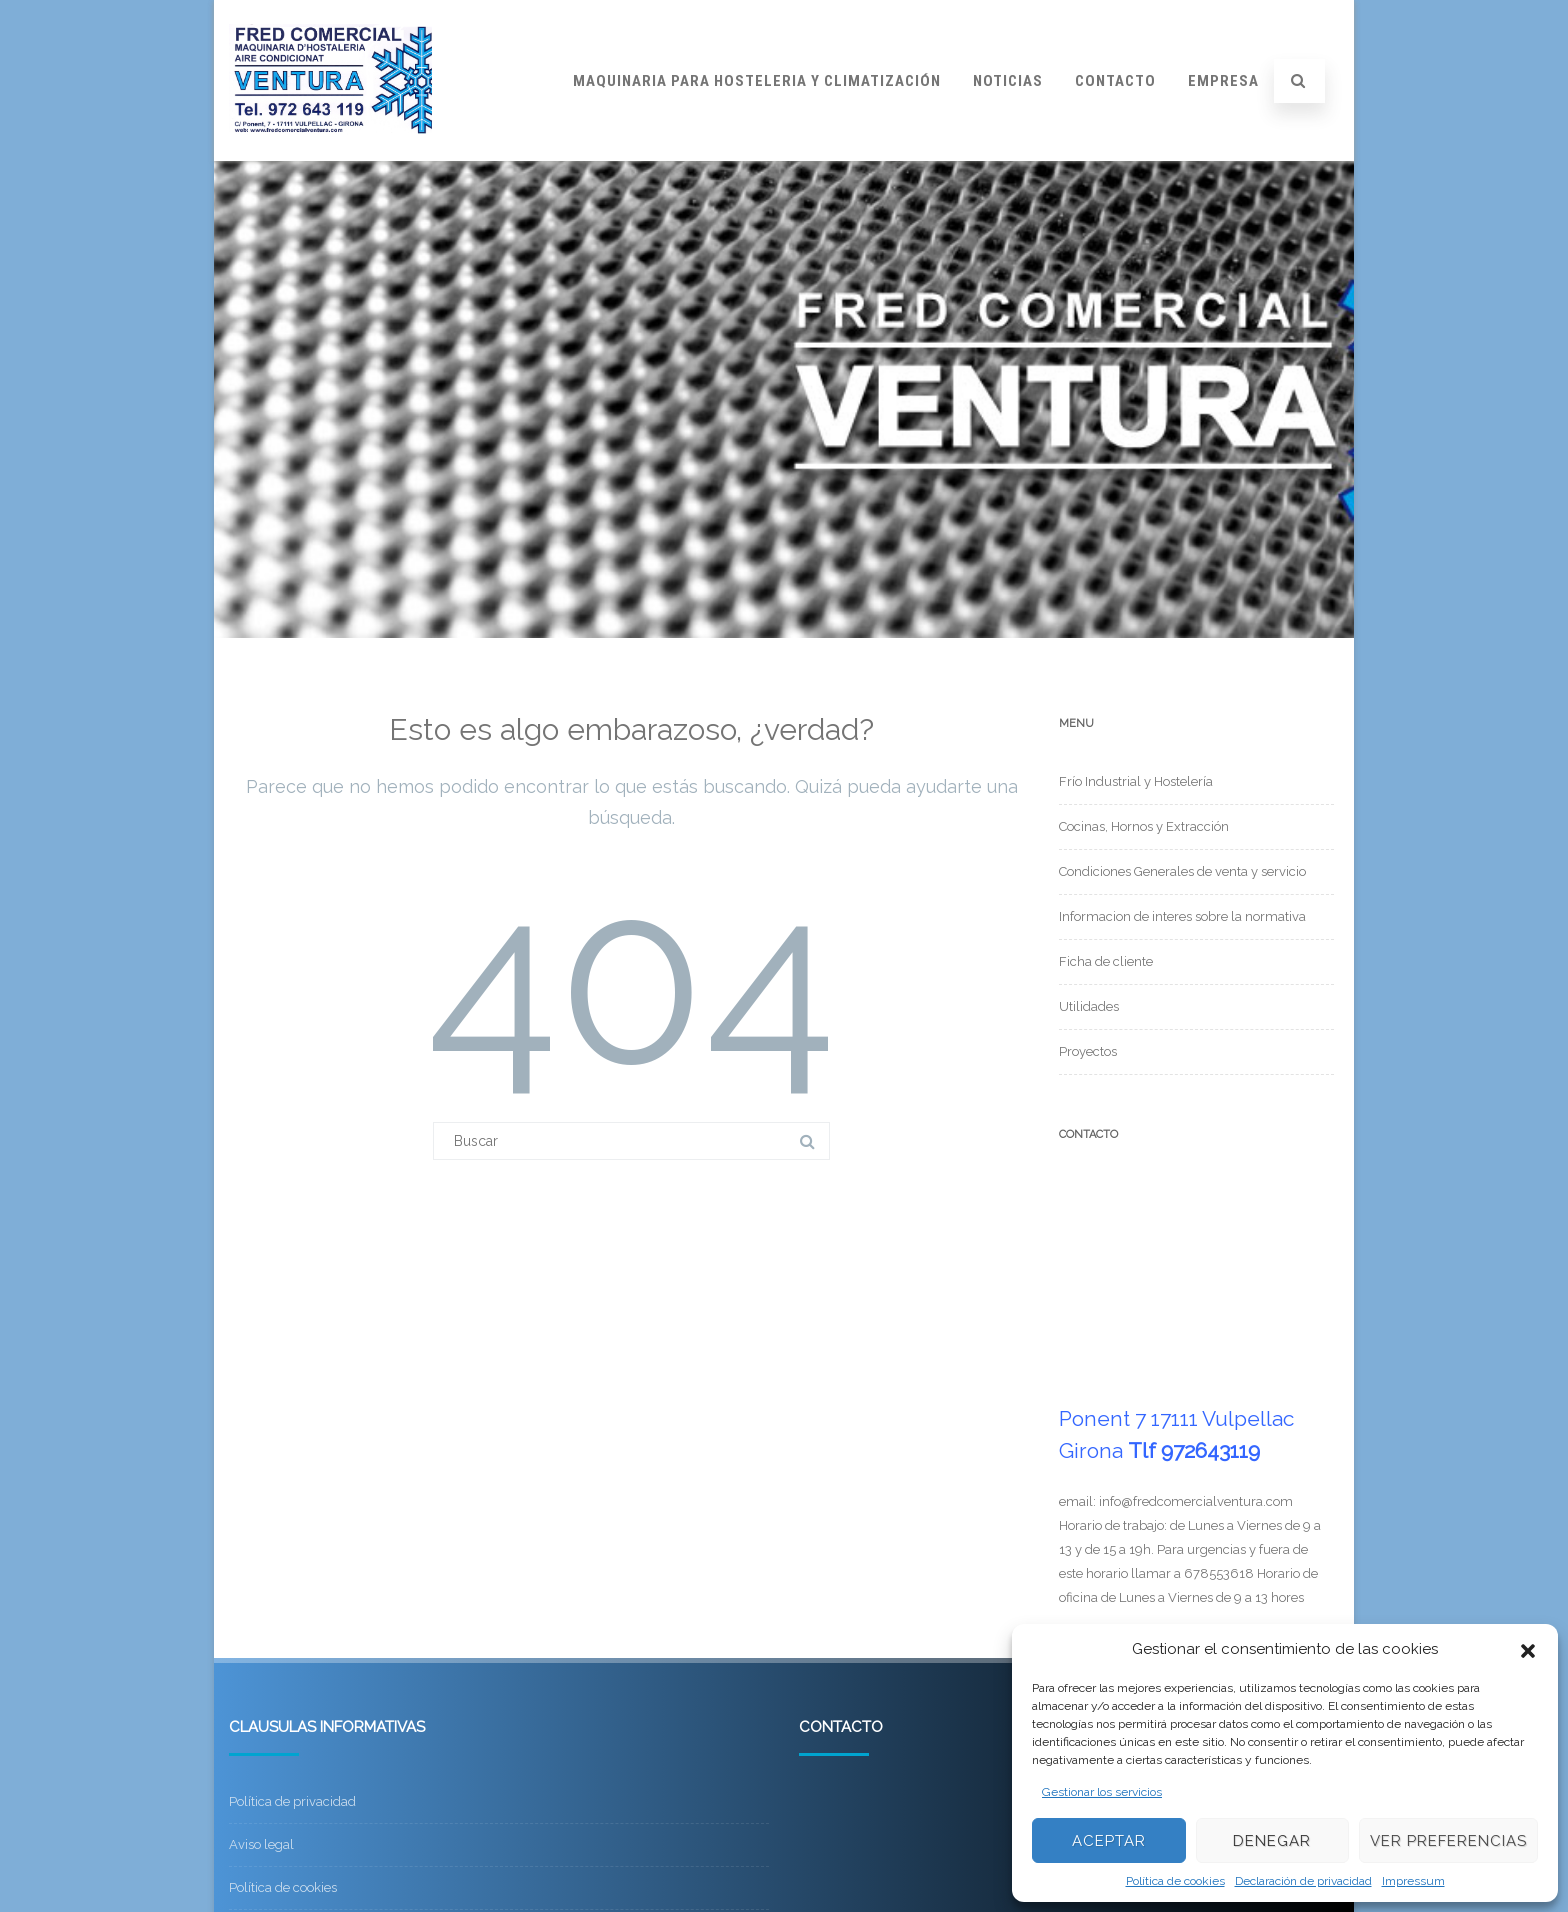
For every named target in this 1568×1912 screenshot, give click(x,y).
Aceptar (1109, 1841)
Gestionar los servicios (1102, 1792)
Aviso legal (261, 1844)
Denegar (1272, 1841)
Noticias (1008, 81)
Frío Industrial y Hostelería (1136, 781)
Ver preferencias (1448, 1841)
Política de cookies (1175, 1881)
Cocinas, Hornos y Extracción (1144, 826)
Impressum (1413, 1881)
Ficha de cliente (1106, 961)
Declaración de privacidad (1303, 1881)
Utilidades (1089, 1006)
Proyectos (1088, 1051)
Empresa (1223, 81)
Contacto (1115, 81)
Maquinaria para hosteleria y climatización (757, 81)
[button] (1528, 1649)
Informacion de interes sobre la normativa (1182, 916)
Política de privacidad (292, 1801)
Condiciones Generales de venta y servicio (1182, 871)
